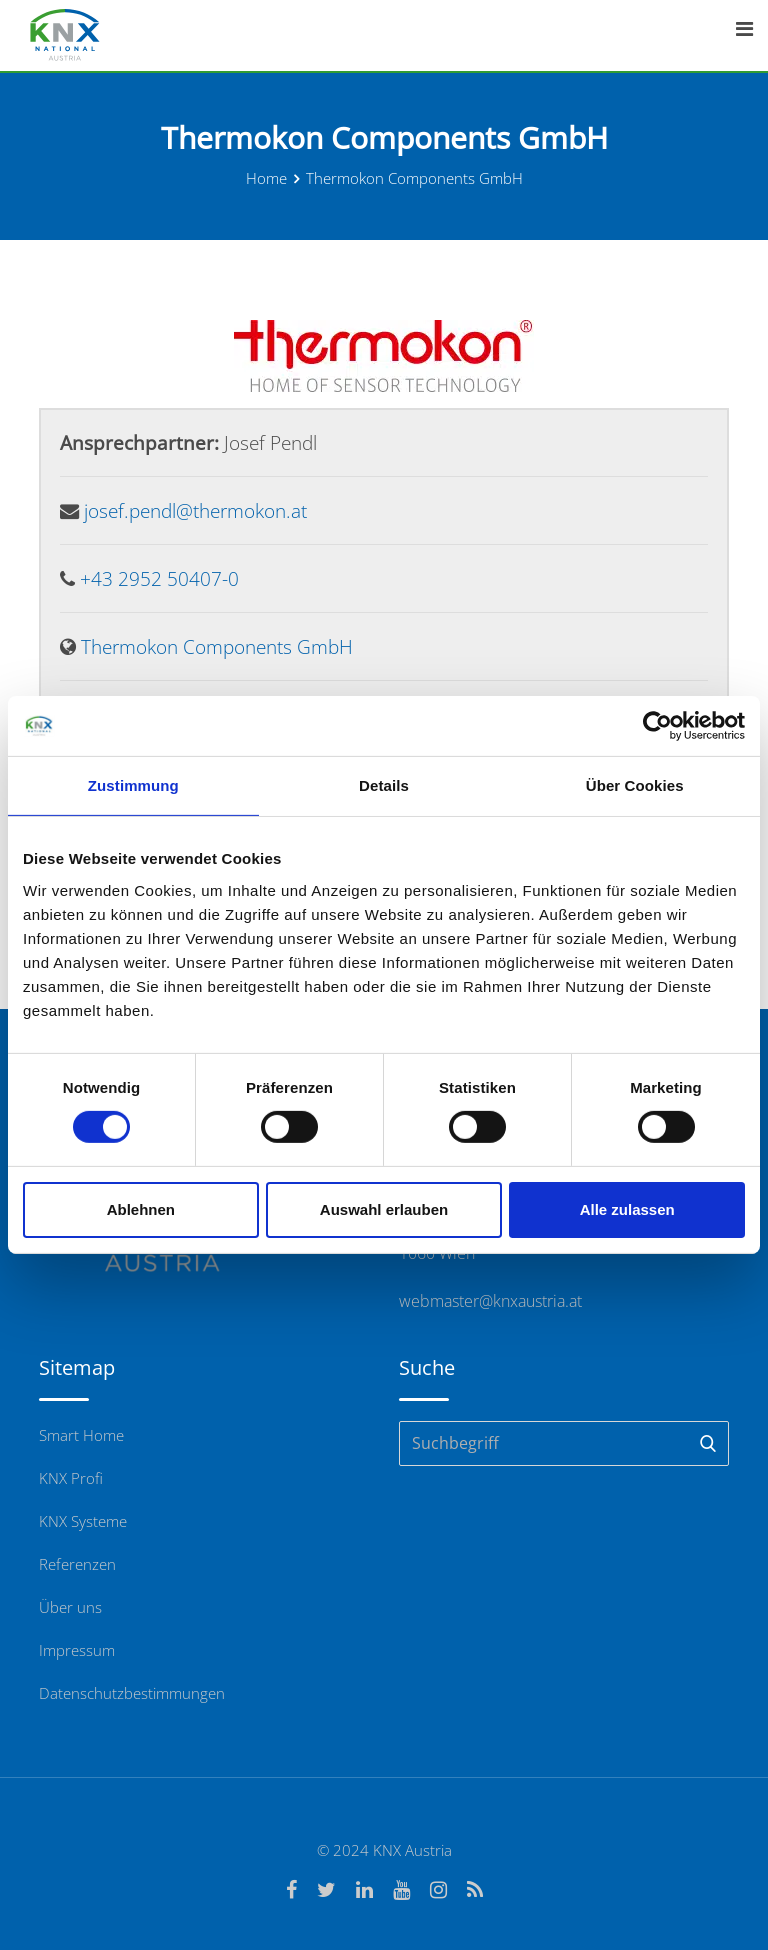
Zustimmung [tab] (133, 785)
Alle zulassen (627, 1209)
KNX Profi (71, 1478)
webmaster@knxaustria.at (490, 1301)
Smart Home (81, 1435)
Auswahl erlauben (384, 1209)
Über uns (70, 1607)
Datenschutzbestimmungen (132, 1693)
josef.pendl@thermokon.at (195, 510)
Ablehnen (141, 1209)
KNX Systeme (83, 1521)
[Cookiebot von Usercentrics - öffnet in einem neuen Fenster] (657, 726)
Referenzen (77, 1564)
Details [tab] (384, 785)
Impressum (77, 1650)
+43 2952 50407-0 (159, 578)
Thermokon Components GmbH (217, 646)
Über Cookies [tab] (635, 785)
